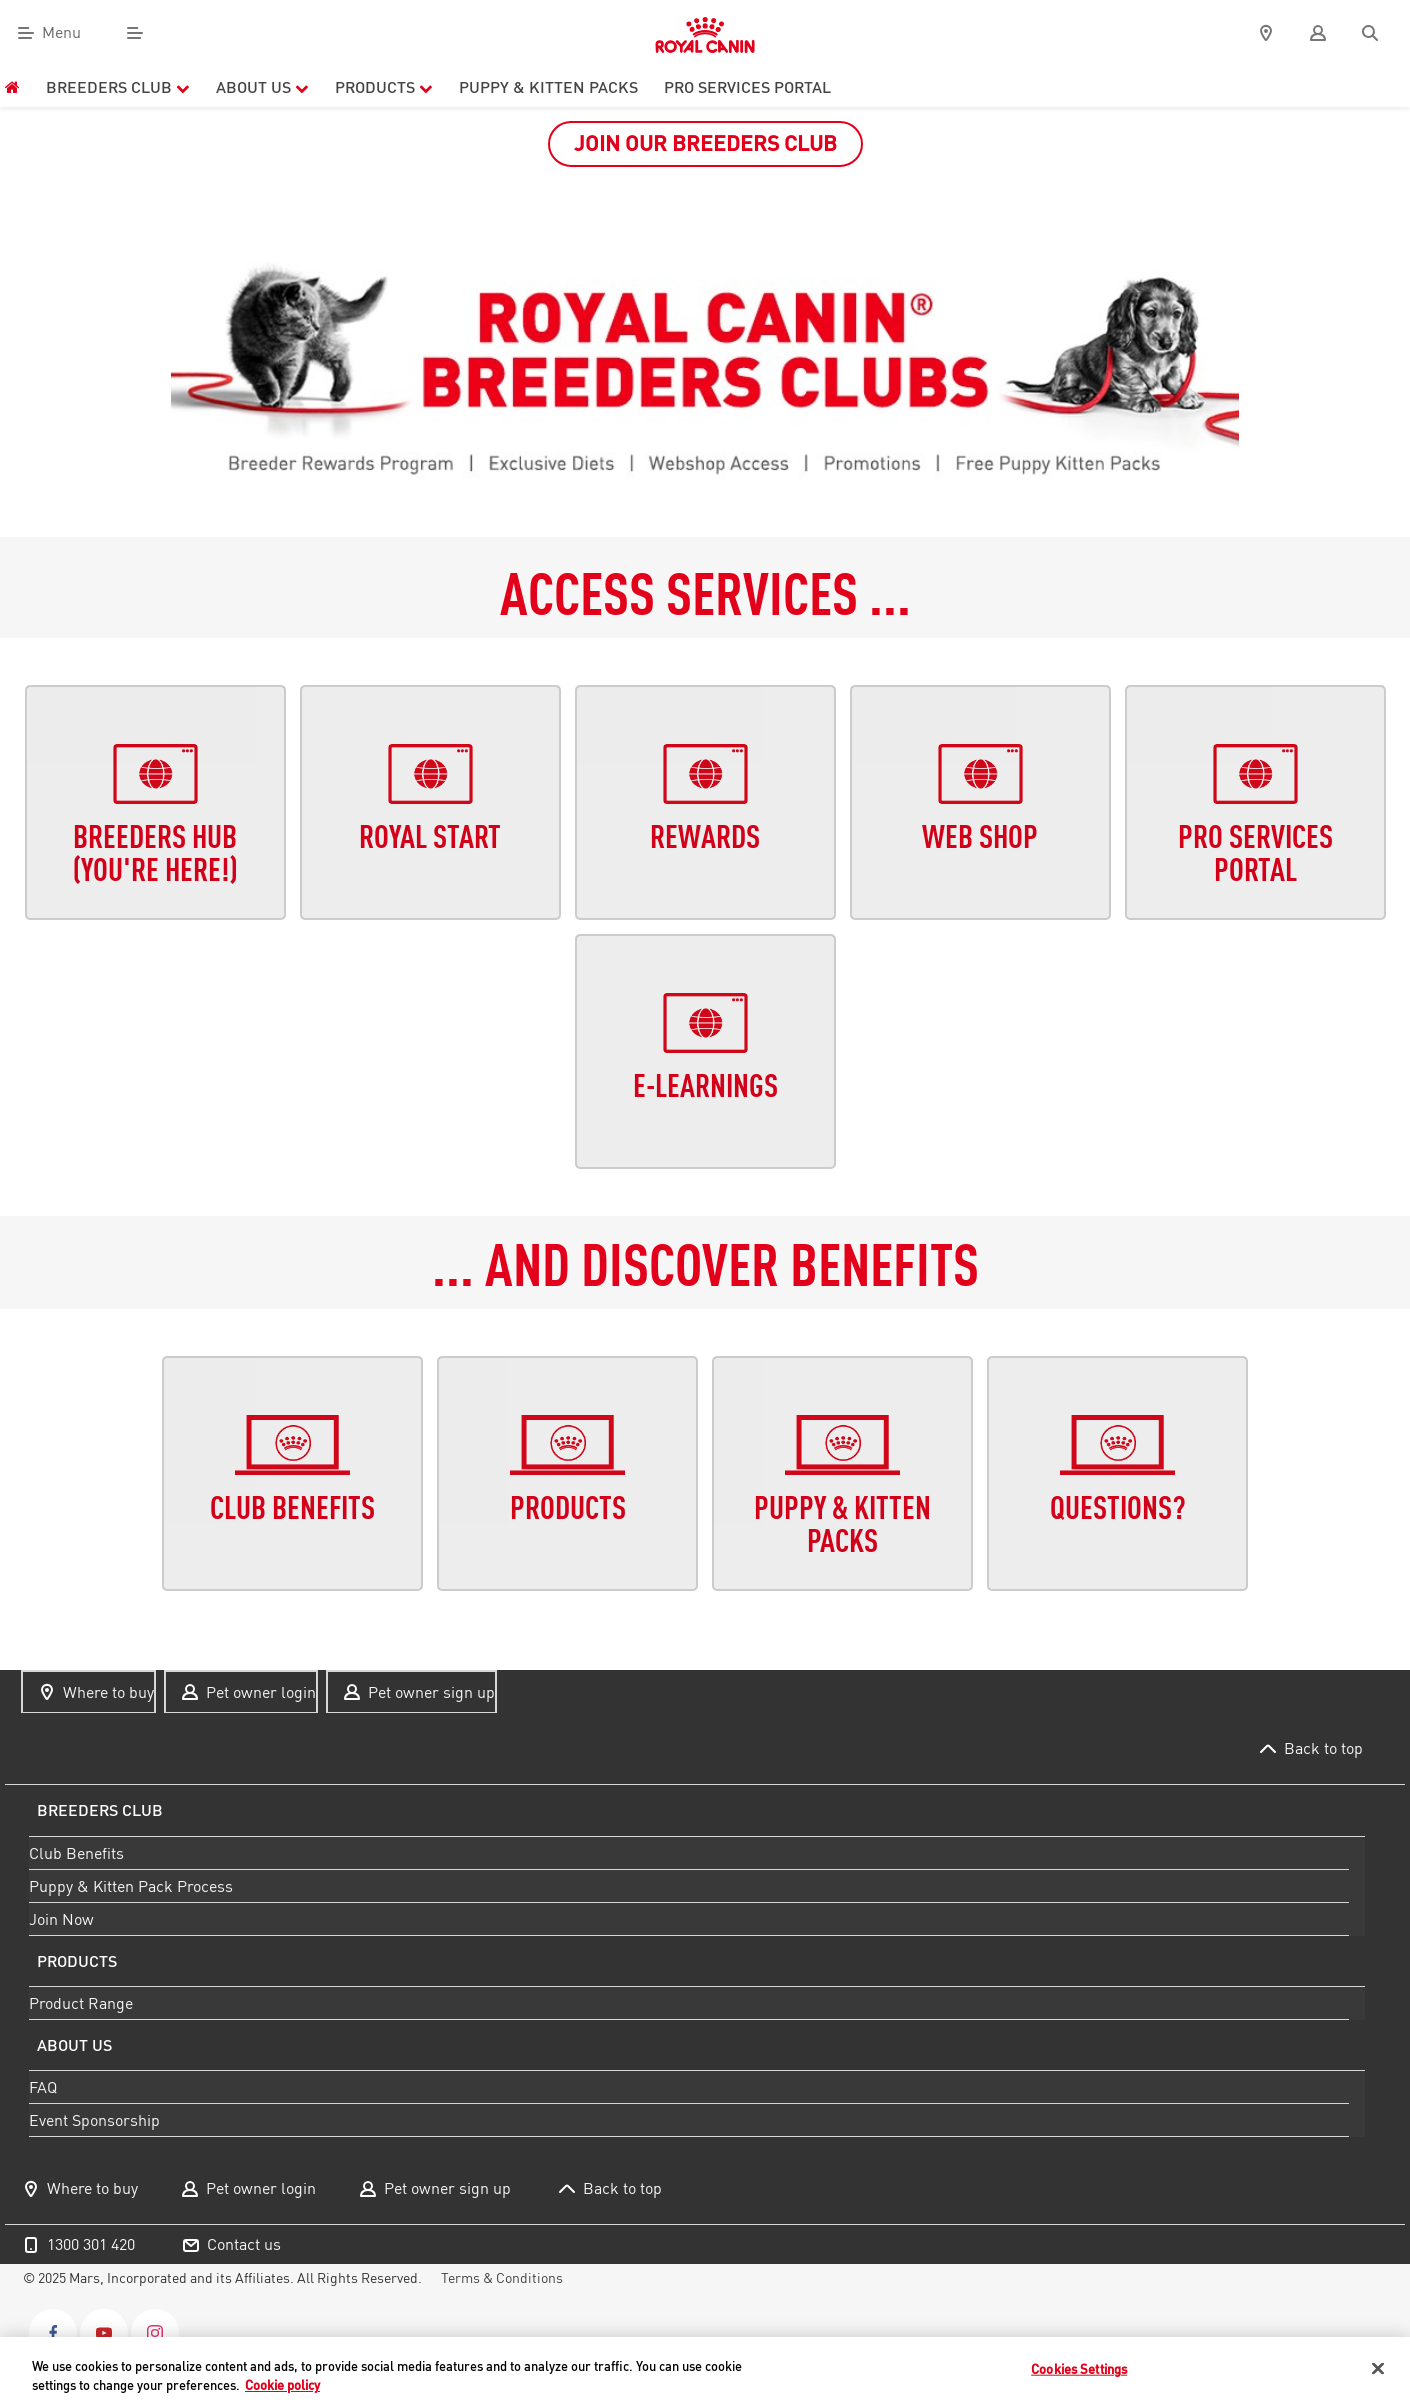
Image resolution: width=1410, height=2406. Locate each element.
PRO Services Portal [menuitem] (747, 87)
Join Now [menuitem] (61, 1918)
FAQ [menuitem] (43, 2087)
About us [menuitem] (74, 2045)
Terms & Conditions (502, 2278)
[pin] (1266, 33)
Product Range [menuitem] (81, 2003)
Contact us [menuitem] (244, 2244)
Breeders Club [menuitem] (118, 87)
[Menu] (135, 33)
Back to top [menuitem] (1323, 1748)
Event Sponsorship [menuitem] (94, 2120)
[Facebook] (53, 2333)
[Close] (1378, 2369)
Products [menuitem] (384, 87)
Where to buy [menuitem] (108, 1692)
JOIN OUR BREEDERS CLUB (705, 143)
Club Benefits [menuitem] (76, 1852)
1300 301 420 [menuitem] (91, 2244)
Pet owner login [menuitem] (261, 1692)
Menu (61, 33)
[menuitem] (12, 87)
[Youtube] (104, 2333)
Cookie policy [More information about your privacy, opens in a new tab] (282, 2385)
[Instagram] (155, 2333)
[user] (1318, 33)
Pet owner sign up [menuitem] (431, 1692)
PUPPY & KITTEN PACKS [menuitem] (548, 87)
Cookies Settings (1079, 2369)
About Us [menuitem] (262, 87)
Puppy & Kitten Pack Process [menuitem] (131, 1885)
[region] (705, 2371)
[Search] (1370, 33)
